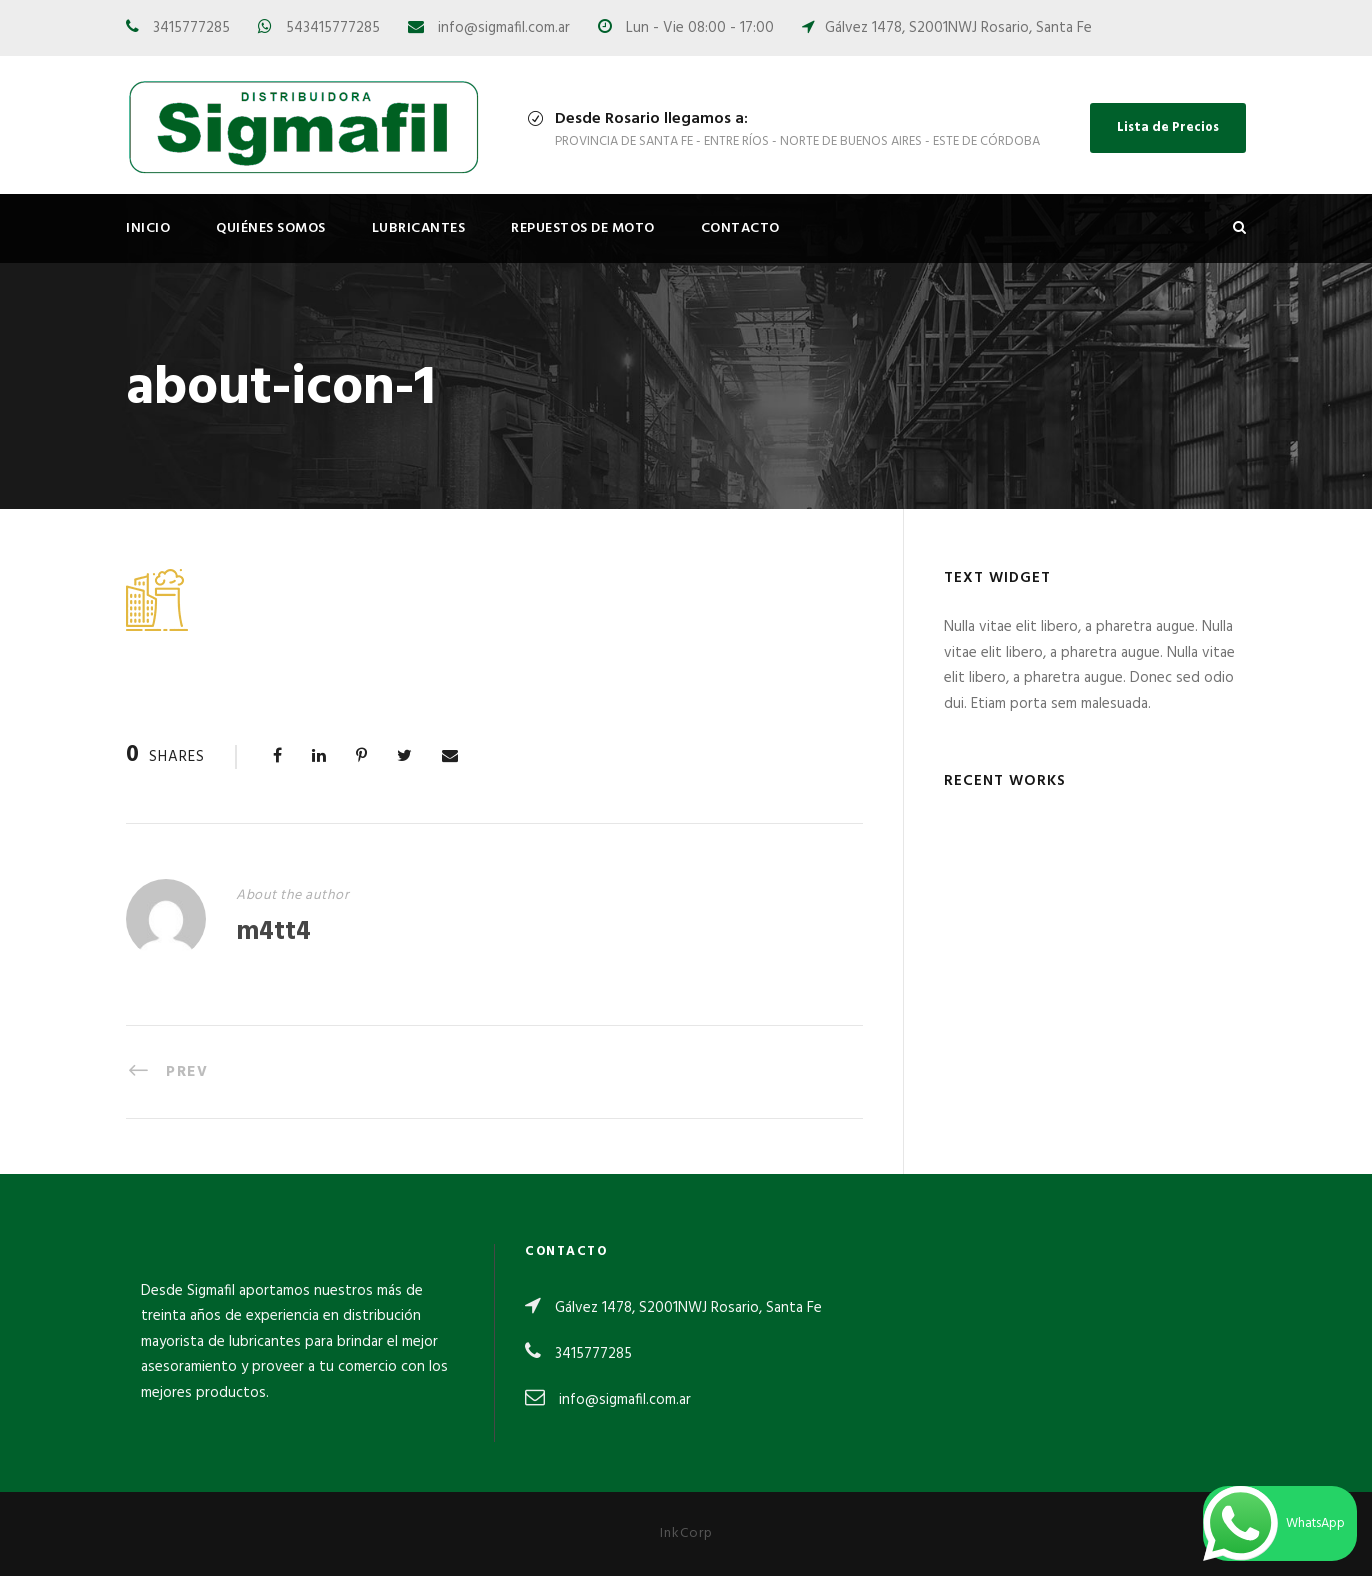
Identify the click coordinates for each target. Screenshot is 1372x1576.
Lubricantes (419, 228)
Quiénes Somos (271, 228)
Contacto (740, 228)
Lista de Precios (1168, 127)
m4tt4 (273, 932)
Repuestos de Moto (583, 228)
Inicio (148, 228)
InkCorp (686, 1533)
